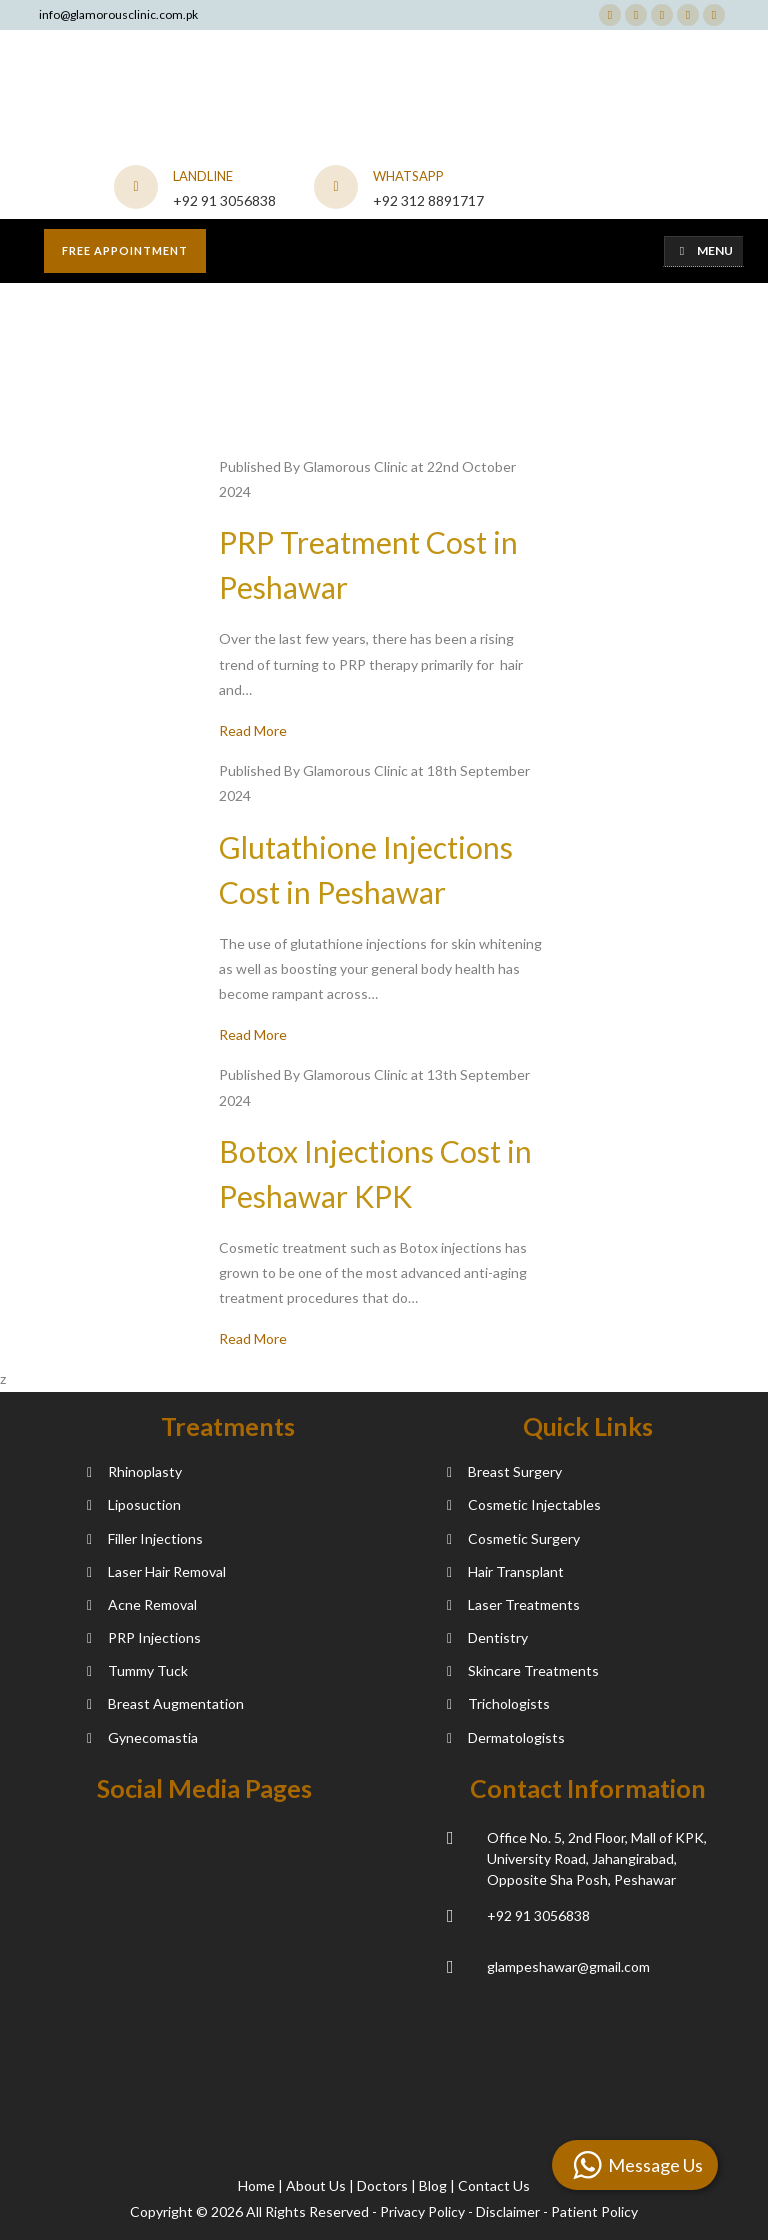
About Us (317, 2185)
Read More (253, 730)
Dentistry (487, 1637)
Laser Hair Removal (156, 1571)
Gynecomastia (142, 1737)
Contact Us (494, 2185)
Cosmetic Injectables (524, 1504)
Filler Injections (145, 1538)
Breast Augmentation (165, 1703)
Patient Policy (594, 2211)
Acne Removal (142, 1604)
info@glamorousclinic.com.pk (118, 14)
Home (258, 2185)
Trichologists (498, 1703)
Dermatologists (506, 1737)
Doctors (384, 2185)
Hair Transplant (505, 1571)
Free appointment (125, 250)
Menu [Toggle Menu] (703, 250)
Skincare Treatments (523, 1670)
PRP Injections (144, 1637)
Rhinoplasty (134, 1471)
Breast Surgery (504, 1471)
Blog (434, 2185)
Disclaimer (508, 2211)
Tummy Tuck (137, 1670)
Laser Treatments (513, 1604)
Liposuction (134, 1504)
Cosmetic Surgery (513, 1538)
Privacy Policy (422, 2211)
